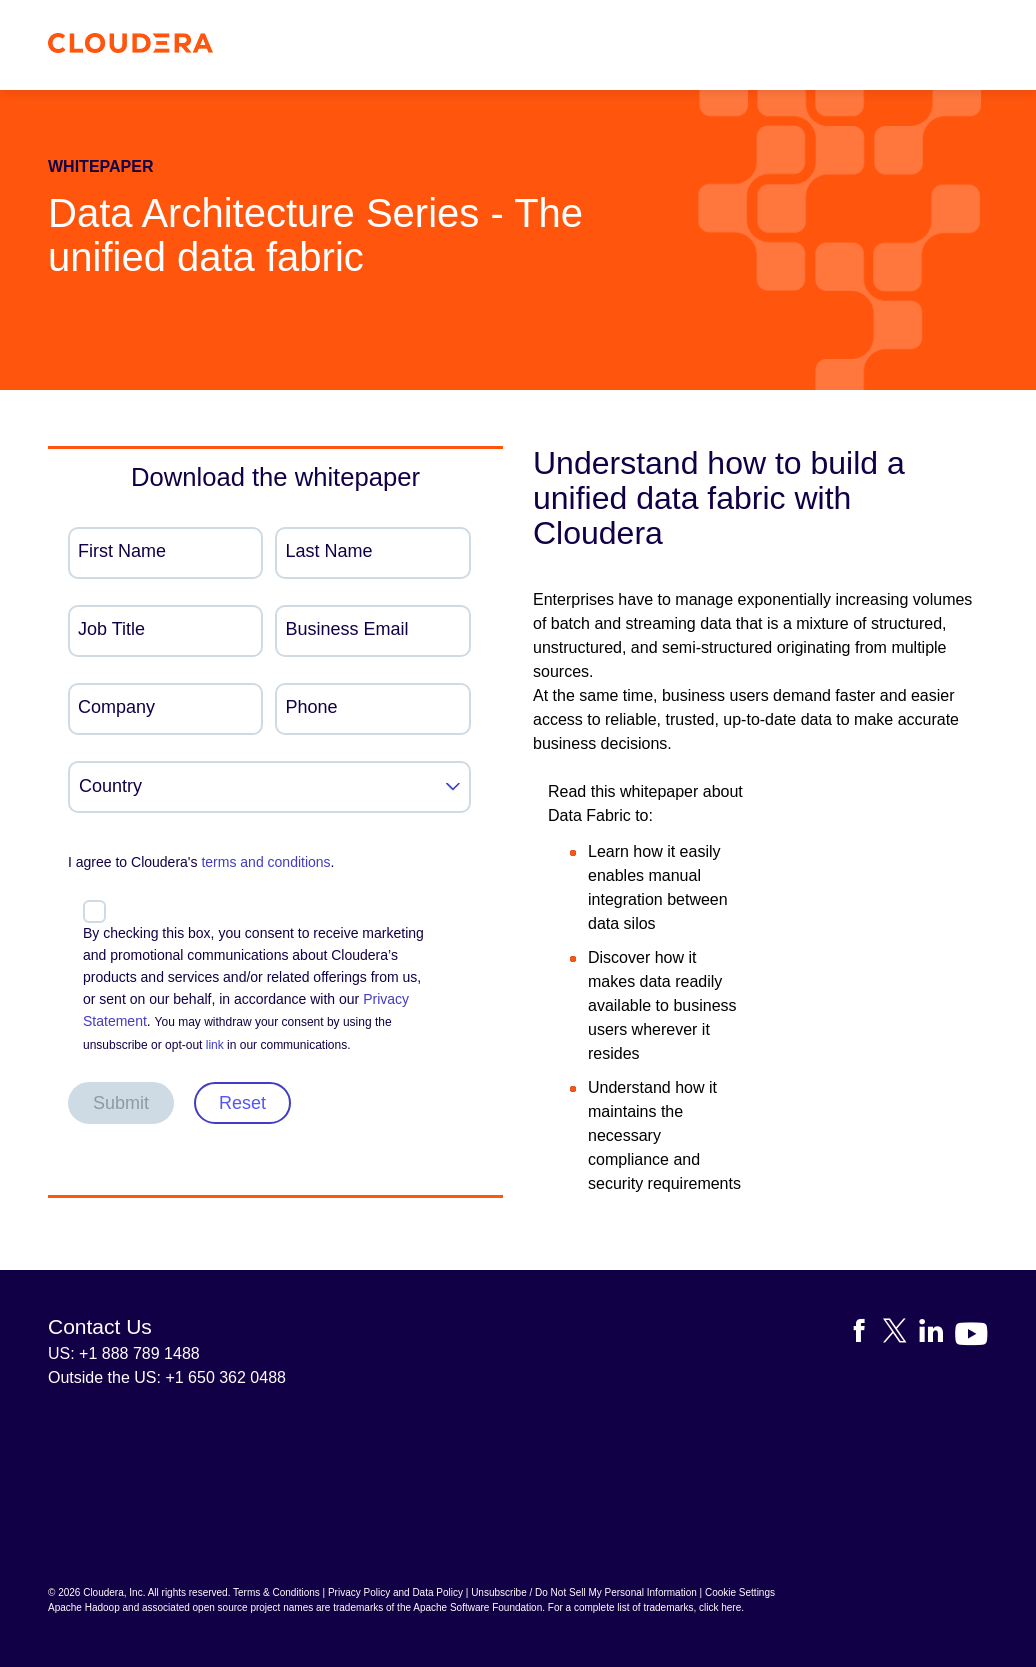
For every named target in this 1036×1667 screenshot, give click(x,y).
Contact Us (100, 1326)
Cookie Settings (740, 1592)
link (215, 1045)
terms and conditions (265, 862)
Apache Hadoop (84, 1607)
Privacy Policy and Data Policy (395, 1592)
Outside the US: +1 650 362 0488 (167, 1377)
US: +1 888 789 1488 (124, 1353)
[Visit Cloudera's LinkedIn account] (937, 1334)
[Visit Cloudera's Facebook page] (865, 1334)
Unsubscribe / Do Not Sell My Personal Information (584, 1592)
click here (720, 1607)
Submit (121, 1103)
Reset (242, 1103)
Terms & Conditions (276, 1592)
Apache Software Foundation (477, 1607)
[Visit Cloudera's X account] (901, 1334)
